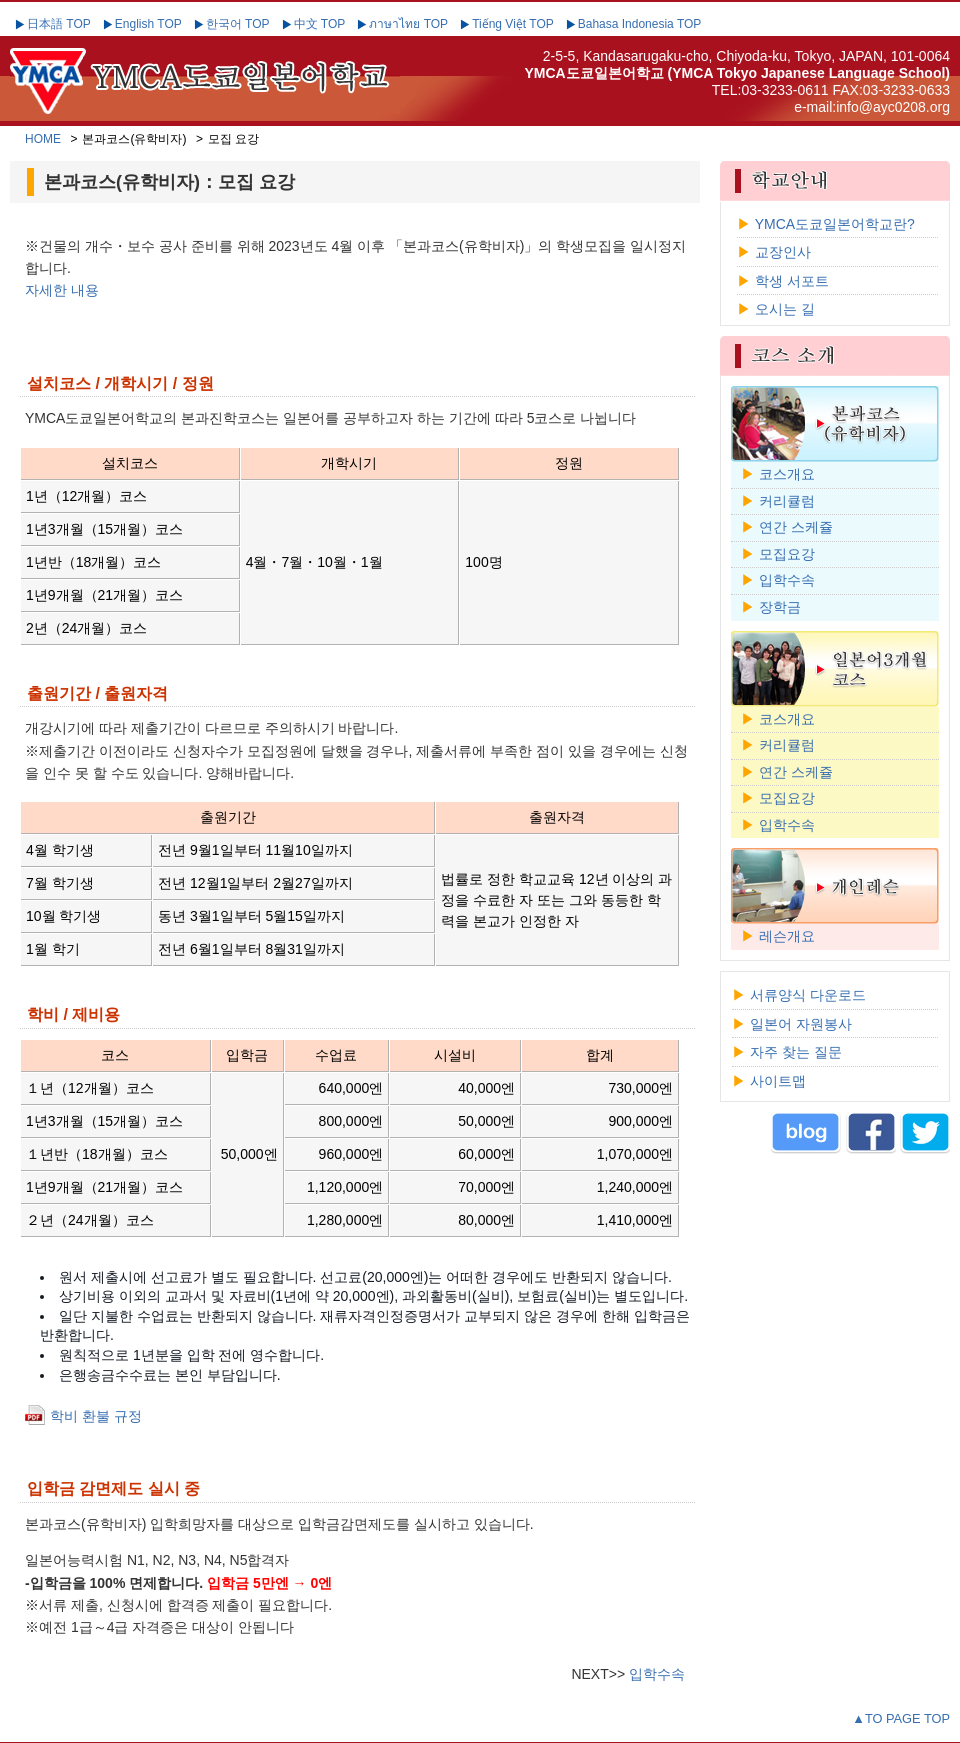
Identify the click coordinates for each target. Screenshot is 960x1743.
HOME (43, 139)
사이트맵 (778, 1081)
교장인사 (783, 252)
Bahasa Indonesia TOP (640, 24)
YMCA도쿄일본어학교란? (835, 224)
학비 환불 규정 (96, 1416)
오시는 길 (785, 309)
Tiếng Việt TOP (513, 24)
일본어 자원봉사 (801, 1024)
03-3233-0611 (784, 90)
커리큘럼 (787, 501)
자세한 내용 (62, 290)
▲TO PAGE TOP (901, 1718)
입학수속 (657, 1674)
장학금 (780, 607)
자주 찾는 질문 (796, 1052)
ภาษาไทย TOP (408, 24)
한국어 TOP (238, 24)
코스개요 (787, 474)
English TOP (148, 24)
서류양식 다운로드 (808, 995)
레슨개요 (787, 936)
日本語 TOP (59, 24)
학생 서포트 (792, 281)
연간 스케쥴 (796, 527)
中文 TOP (320, 24)
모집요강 (787, 554)
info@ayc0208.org (893, 107)
